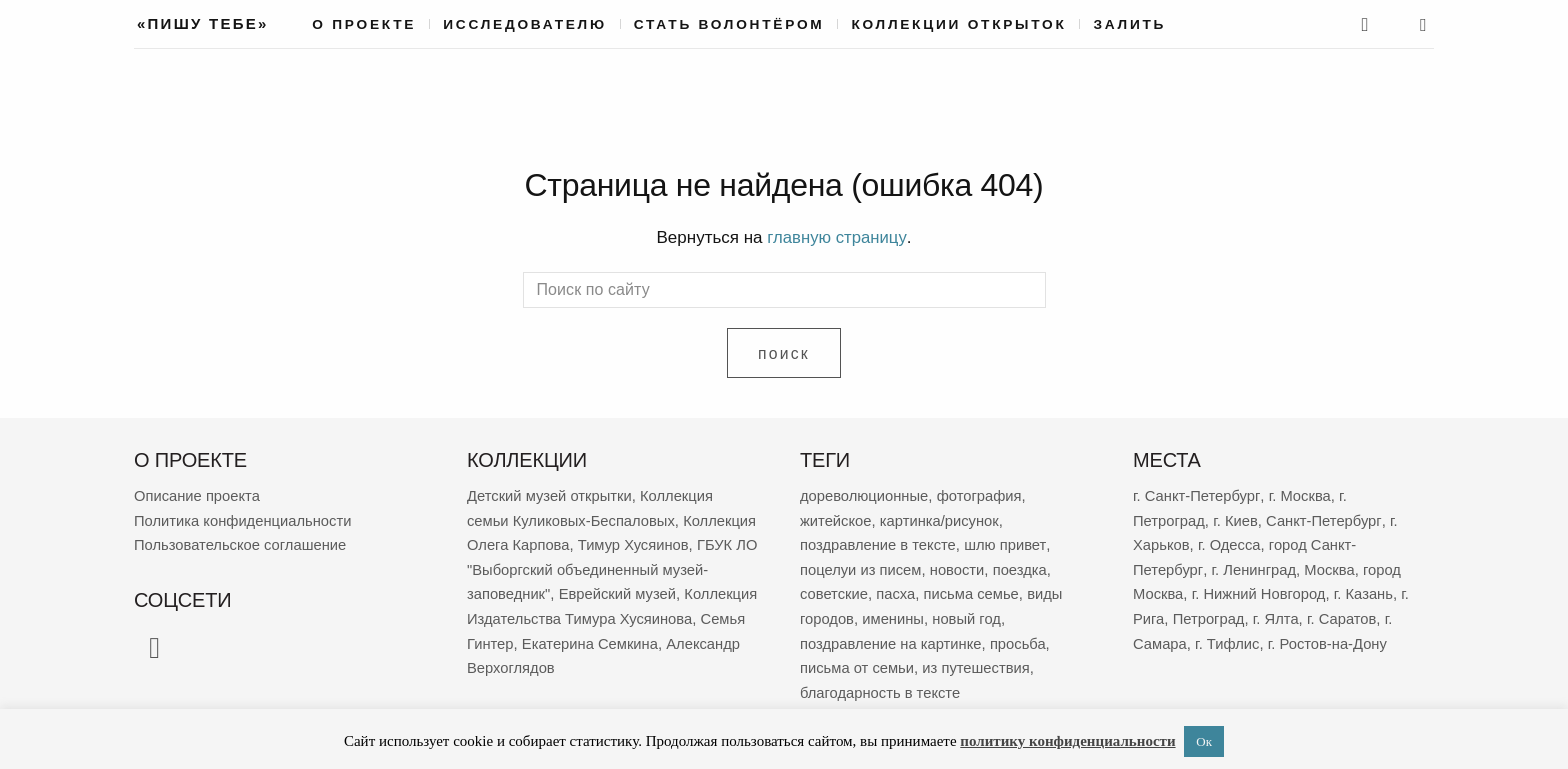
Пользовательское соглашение (242, 542)
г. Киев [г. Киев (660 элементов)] (1236, 518)
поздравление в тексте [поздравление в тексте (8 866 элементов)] (879, 542)
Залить (1129, 24)
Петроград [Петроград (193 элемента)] (1209, 614)
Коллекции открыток (958, 24)
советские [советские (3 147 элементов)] (834, 590)
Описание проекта (198, 494)
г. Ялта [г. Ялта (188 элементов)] (1278, 614)
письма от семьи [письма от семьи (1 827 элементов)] (858, 662)
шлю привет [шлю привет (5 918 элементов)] (1008, 542)
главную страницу (837, 237)
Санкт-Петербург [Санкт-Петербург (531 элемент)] (1326, 518)
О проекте (364, 24)
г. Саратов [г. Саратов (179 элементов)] (1345, 614)
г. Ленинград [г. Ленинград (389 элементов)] (1254, 566)
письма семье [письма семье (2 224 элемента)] (973, 590)
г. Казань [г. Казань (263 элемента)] (1367, 590)
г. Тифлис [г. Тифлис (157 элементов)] (1229, 638)
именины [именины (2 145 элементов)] (894, 614)
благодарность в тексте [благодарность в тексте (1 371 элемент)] (881, 686)
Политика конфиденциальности (244, 518)
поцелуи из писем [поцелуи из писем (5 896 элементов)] (862, 566)
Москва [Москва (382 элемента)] (1330, 566)
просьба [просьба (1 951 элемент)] (1021, 638)
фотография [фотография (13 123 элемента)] (982, 494)
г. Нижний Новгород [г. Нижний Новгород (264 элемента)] (1261, 590)
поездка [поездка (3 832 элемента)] (1023, 566)
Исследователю (525, 24)
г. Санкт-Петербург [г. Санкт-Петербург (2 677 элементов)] (1197, 494)
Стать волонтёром (729, 24)
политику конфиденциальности (1067, 741)
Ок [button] (1204, 741)
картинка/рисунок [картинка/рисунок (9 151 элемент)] (941, 518)
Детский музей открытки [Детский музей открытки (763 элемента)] (551, 494)
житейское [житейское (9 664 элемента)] (836, 518)
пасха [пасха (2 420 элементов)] (897, 590)
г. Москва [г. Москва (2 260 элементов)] (1300, 494)
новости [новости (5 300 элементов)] (960, 566)
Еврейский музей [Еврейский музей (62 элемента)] (526, 614)
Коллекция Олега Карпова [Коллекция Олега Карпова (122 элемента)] (558, 542)
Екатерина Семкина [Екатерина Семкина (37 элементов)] (592, 662)
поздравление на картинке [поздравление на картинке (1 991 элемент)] (892, 638)
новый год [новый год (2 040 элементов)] (969, 614)
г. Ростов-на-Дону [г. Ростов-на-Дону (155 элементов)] (1330, 638)
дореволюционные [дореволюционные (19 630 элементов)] (865, 494)
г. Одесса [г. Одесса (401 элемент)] (1231, 542)
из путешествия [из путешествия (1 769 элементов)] (978, 662)
